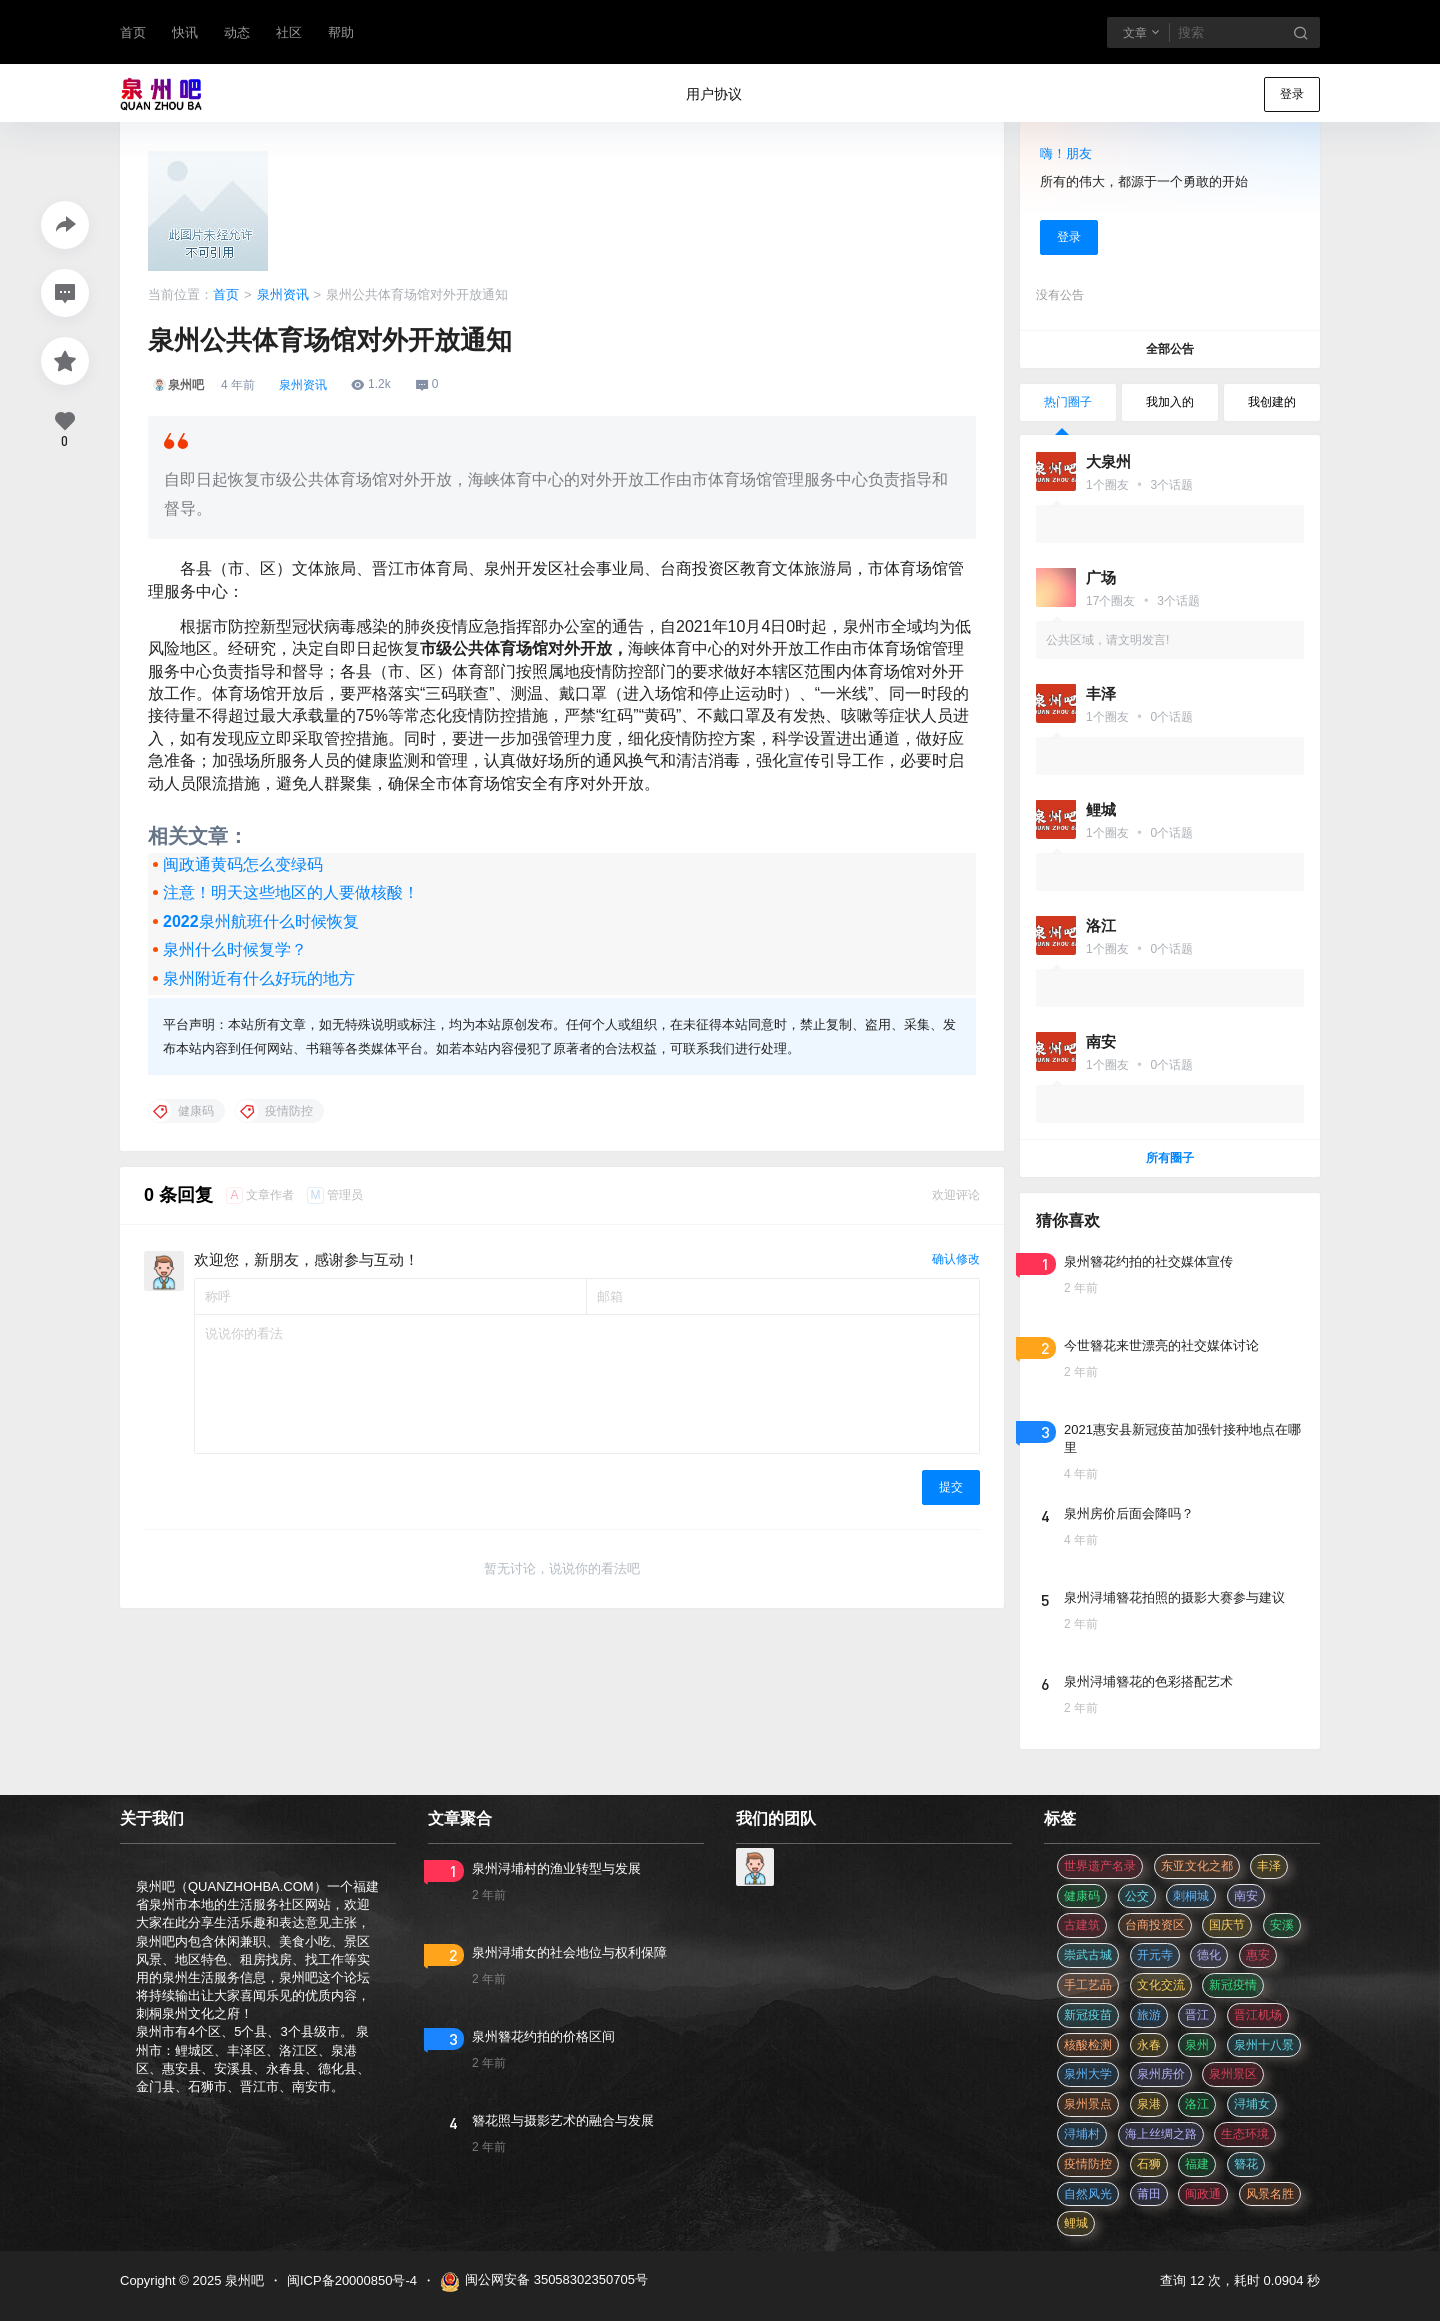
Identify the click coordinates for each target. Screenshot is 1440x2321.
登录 (1292, 94)
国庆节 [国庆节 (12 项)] (1227, 1925)
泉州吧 (242, 2280)
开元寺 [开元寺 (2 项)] (1155, 1955)
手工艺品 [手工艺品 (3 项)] (1088, 1985)
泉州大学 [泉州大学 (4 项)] (1088, 2074)
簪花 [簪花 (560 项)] (1246, 2164)
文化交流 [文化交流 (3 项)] (1161, 1985)
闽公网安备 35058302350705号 (544, 2282)
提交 (951, 1487)
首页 (133, 32)
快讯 (185, 32)
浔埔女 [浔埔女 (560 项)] (1252, 2104)
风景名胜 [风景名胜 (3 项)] (1270, 2194)
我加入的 (1170, 402)
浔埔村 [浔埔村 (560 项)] (1082, 2134)
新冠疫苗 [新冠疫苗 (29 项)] (1088, 2015)
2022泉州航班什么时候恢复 (261, 921)
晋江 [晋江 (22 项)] (1197, 2015)
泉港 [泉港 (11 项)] (1149, 2104)
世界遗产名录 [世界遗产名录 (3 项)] (1100, 1866)
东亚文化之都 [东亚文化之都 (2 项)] (1197, 1866)
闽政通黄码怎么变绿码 (243, 864)
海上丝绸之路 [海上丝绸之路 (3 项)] (1161, 2134)
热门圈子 (1068, 402)
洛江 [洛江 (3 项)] (1197, 2104)
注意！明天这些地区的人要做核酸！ (291, 892)
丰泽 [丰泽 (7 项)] (1269, 1866)
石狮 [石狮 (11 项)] (1149, 2164)
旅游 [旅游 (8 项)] (1149, 2015)
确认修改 (956, 1259)
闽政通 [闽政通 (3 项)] (1203, 2194)
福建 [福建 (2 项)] (1197, 2164)
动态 (237, 32)
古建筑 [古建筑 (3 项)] (1082, 1925)
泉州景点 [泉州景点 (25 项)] (1088, 2104)
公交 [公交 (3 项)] (1137, 1896)
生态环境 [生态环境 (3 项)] (1245, 2134)
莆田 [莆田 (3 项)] (1149, 2194)
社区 (289, 32)
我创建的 (1272, 402)
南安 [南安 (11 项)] (1246, 1896)
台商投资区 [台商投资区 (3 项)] (1155, 1925)
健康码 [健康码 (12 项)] (1082, 1896)
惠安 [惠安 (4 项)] (1258, 1955)
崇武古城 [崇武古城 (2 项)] (1088, 1955)
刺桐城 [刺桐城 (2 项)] (1191, 1896)
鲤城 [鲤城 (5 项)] (1076, 2223)
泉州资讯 (283, 294)
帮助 (341, 32)
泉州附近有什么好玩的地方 (259, 978)
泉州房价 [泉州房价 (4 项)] (1161, 2074)
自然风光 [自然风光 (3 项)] (1088, 2194)
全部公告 (1170, 349)
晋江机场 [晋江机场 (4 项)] (1258, 2015)
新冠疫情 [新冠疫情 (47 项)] (1233, 1985)
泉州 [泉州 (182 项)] (1197, 2045)
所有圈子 (1170, 1158)
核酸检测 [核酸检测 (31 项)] (1088, 2045)
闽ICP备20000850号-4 (352, 2280)
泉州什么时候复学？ (235, 949)
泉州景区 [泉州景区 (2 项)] (1233, 2074)
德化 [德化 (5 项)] (1209, 1955)
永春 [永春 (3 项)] (1149, 2045)
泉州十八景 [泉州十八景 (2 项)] (1264, 2045)
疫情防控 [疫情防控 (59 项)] (1088, 2164)
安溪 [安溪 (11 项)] (1282, 1925)
